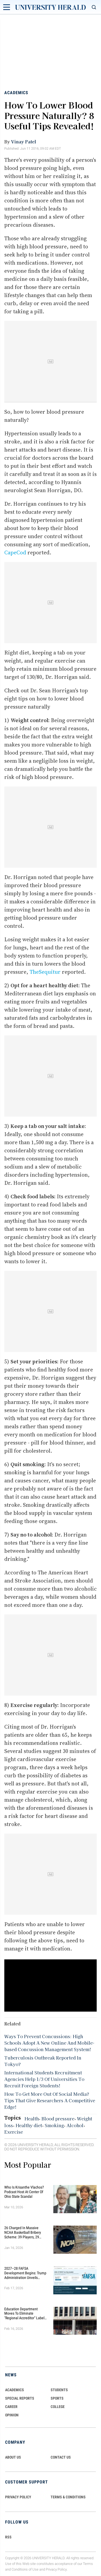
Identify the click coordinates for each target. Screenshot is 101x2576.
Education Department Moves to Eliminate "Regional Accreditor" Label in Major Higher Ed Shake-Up (25, 2313)
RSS (8, 2537)
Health (32, 2118)
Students (59, 2390)
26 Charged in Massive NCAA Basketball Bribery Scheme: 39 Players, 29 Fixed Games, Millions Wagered (22, 2232)
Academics (16, 92)
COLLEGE (58, 2406)
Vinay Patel (23, 141)
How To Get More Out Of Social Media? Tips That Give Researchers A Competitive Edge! (49, 2100)
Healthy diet (29, 2125)
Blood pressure (57, 2118)
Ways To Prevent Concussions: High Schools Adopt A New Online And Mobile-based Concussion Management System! (49, 2042)
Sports (57, 2398)
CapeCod (15, 552)
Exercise (13, 2131)
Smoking (54, 2125)
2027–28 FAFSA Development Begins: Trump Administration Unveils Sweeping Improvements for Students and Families (25, 2273)
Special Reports (19, 2398)
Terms (88, 2564)
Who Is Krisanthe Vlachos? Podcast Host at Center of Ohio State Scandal (24, 2192)
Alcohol (75, 2125)
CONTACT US (61, 2457)
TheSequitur (45, 972)
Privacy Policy (56, 2569)
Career (11, 2406)
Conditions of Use (25, 2569)
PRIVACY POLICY (18, 2497)
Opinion (12, 2415)
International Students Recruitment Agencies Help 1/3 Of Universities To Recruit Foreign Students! (44, 2079)
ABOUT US (13, 2457)
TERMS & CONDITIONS (68, 2497)
